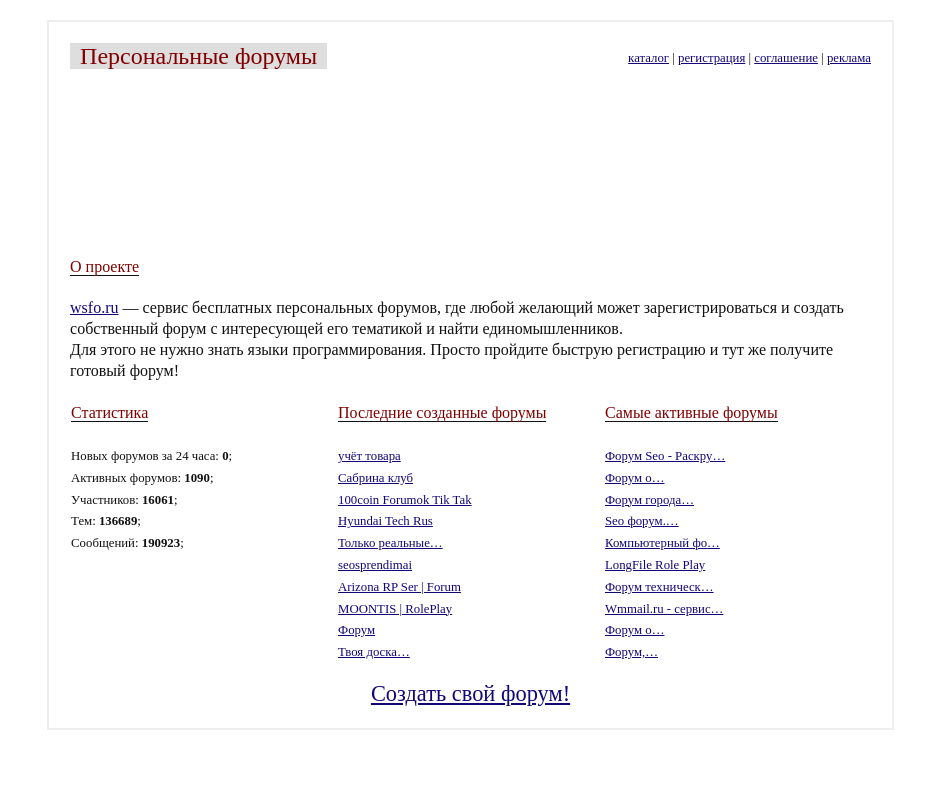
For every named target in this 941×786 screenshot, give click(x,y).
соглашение (786, 58)
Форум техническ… (659, 587)
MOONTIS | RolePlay (395, 609)
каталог (648, 58)
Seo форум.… (642, 521)
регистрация (711, 58)
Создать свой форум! (470, 693)
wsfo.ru (94, 307)
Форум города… (649, 500)
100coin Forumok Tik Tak (405, 500)
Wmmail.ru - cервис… (664, 609)
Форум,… (631, 652)
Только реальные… (390, 543)
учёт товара (369, 456)
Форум (356, 630)
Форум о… (634, 478)
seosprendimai (375, 565)
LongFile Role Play (655, 565)
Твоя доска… (374, 652)
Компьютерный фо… (662, 543)
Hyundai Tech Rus (385, 521)
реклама (849, 58)
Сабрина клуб (375, 478)
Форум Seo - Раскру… (665, 456)
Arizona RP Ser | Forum (399, 587)
